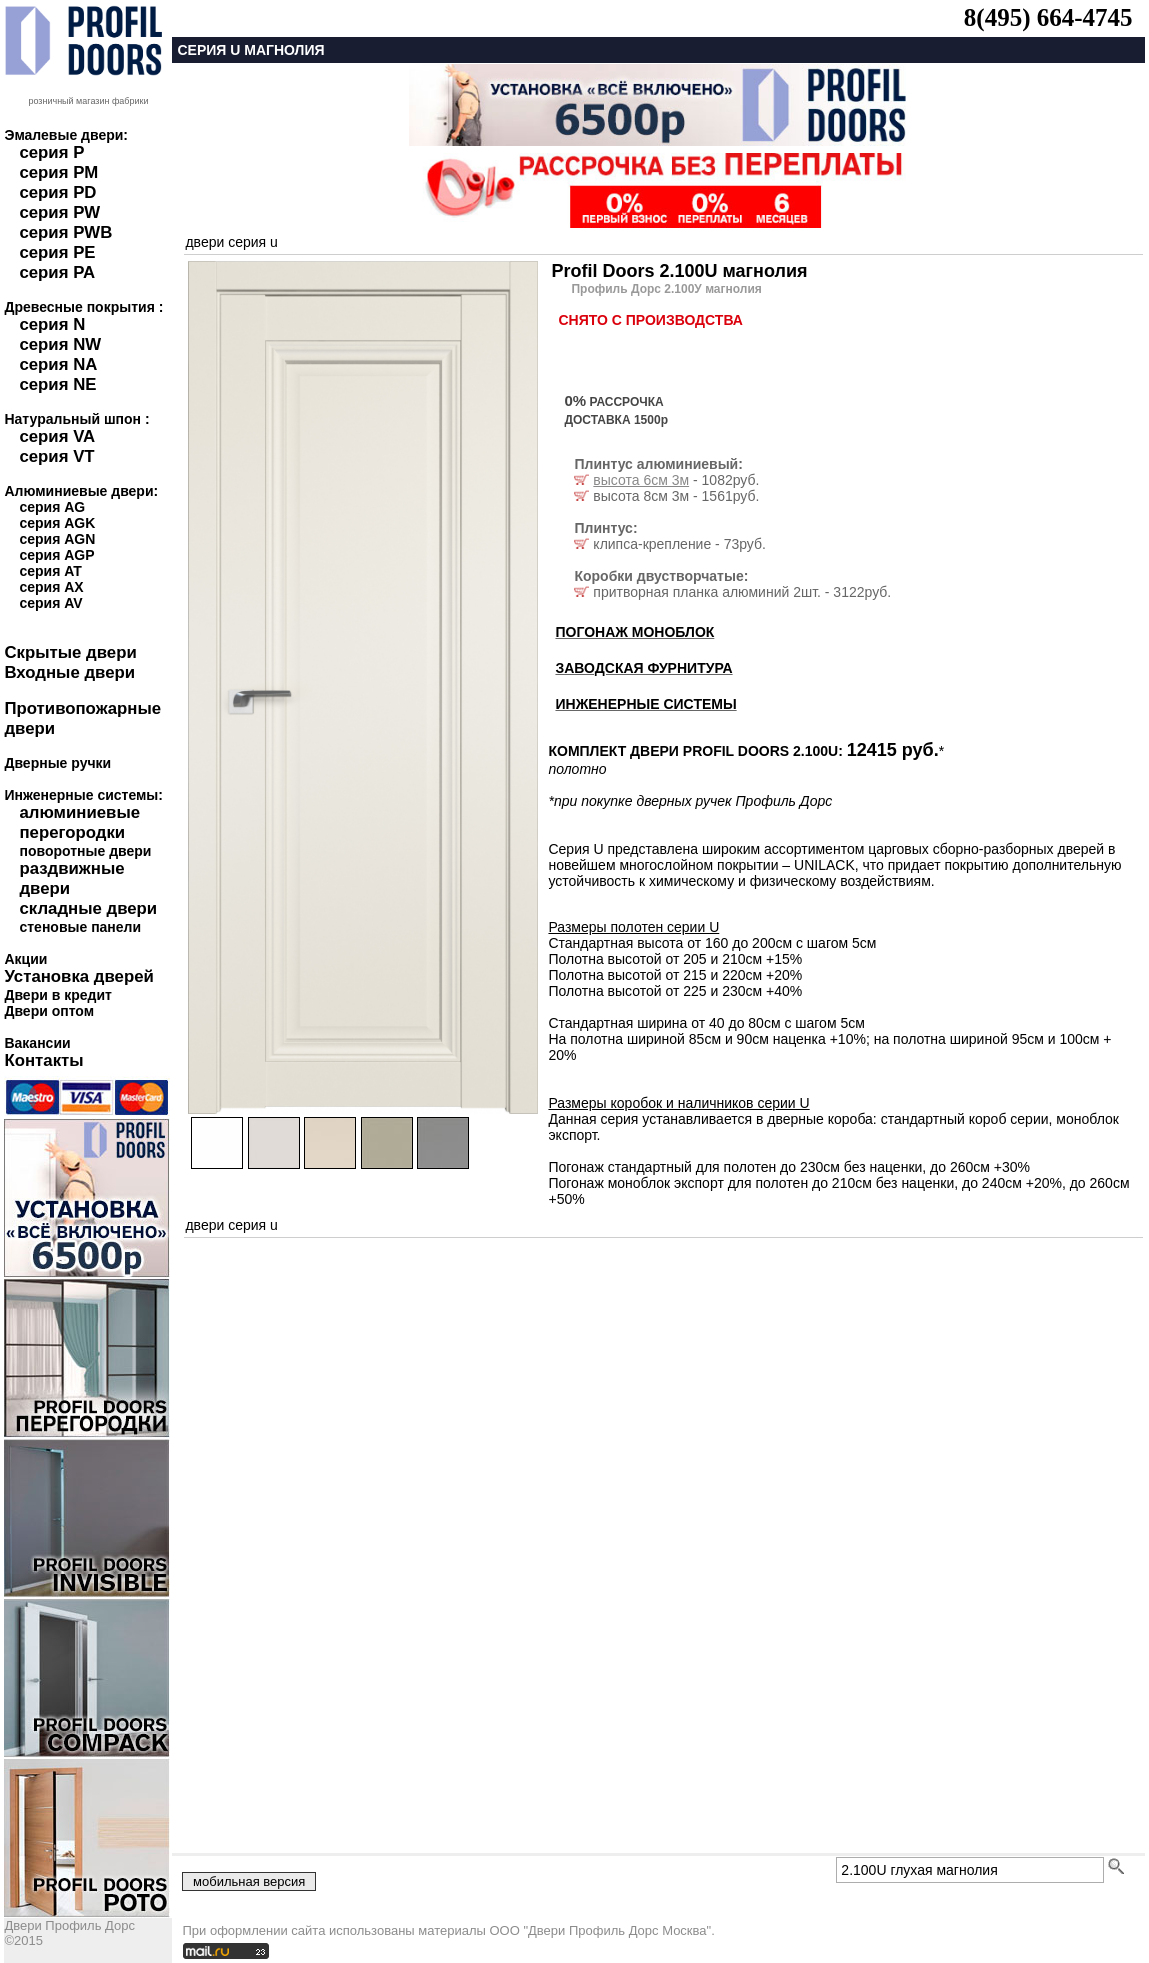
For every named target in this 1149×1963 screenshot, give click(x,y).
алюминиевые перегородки (79, 822)
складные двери (88, 908)
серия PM (58, 172)
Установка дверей (78, 976)
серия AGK (57, 523)
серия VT (56, 456)
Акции (25, 959)
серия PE (57, 252)
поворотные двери (85, 851)
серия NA (58, 364)
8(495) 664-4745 (1048, 17)
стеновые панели (80, 927)
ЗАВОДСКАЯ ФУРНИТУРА (643, 668)
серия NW (60, 344)
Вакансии (37, 1043)
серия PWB (65, 232)
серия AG (52, 507)
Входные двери (69, 672)
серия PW (59, 212)
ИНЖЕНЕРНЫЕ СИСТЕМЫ (645, 704)
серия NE (57, 384)
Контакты (43, 1060)
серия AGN (57, 539)
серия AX (51, 587)
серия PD (57, 192)
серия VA (57, 436)
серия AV (50, 603)
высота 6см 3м (641, 480)
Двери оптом (49, 1011)
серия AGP (56, 555)
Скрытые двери (70, 652)
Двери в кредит (57, 995)
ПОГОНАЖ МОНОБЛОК (634, 632)
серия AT (50, 571)
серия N (52, 324)
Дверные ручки (57, 763)
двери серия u (231, 242)
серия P (51, 152)
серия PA (57, 272)
